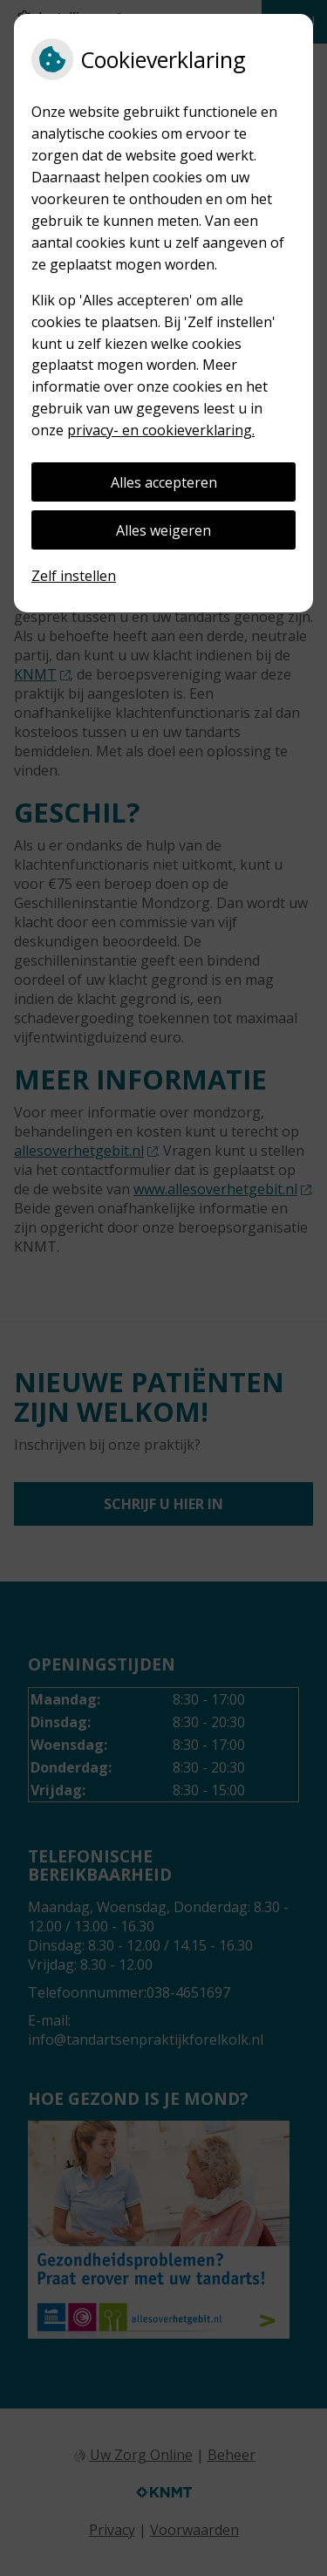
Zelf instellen (73, 575)
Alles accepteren (164, 482)
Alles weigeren (163, 530)
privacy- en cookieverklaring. (161, 430)
